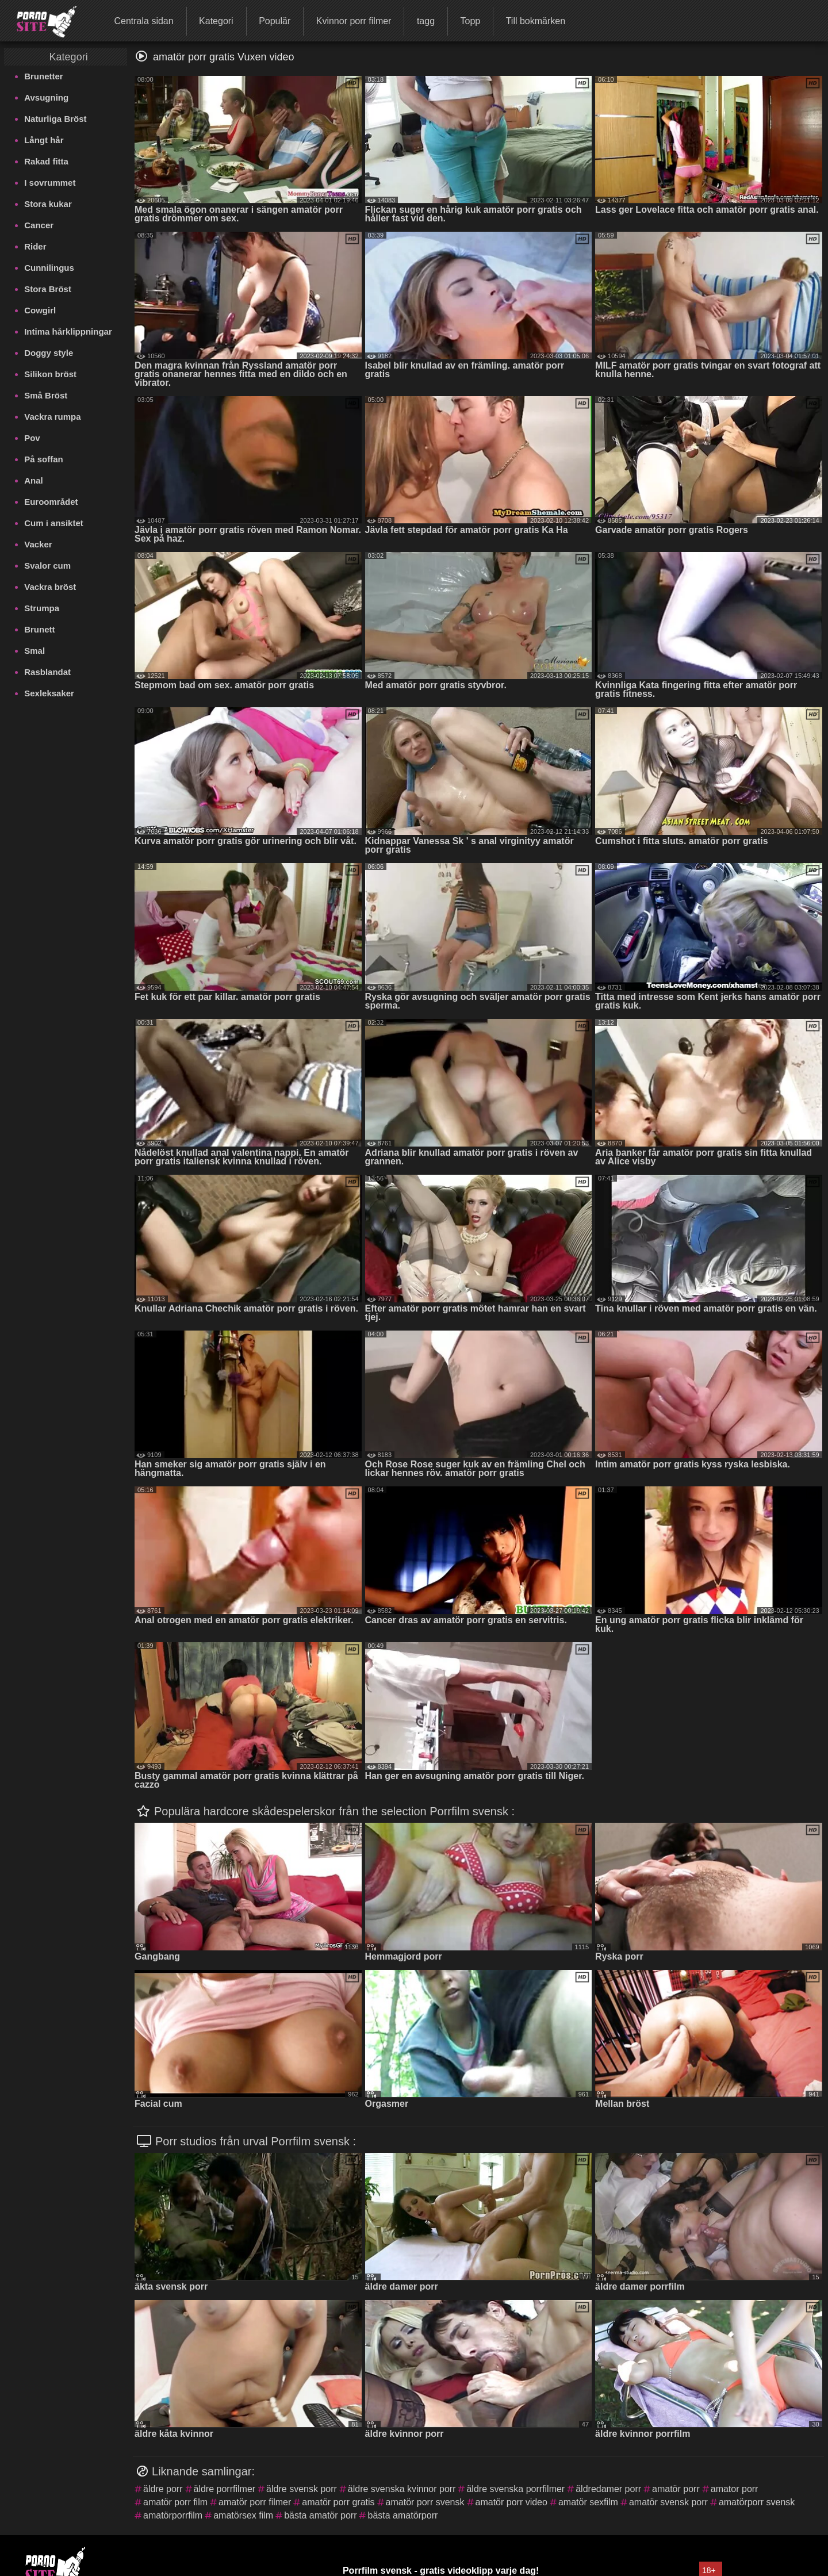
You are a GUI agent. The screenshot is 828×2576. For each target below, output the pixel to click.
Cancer (38, 225)
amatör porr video (511, 2502)
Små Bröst (45, 395)
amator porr (734, 2489)
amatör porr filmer (254, 2502)
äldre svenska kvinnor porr (402, 2489)
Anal (33, 480)
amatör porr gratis (338, 2502)
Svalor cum (47, 565)
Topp (470, 21)
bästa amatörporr (402, 2515)
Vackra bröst (50, 587)
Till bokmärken (535, 21)
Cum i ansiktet (53, 523)
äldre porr (162, 2489)
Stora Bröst (47, 289)
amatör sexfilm (588, 2502)
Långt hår (43, 140)
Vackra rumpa (52, 416)
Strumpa (41, 608)
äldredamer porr (608, 2489)
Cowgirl (40, 310)
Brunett (39, 629)
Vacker (38, 544)
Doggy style (48, 353)
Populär (274, 21)
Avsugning (46, 97)
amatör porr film (175, 2502)
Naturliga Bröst (55, 119)
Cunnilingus (49, 268)
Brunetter (43, 76)
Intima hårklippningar (68, 331)
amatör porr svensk (425, 2502)
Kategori (216, 21)
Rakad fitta (46, 161)
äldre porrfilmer (225, 2489)
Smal (34, 651)
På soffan (43, 459)
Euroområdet (51, 502)
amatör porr (676, 2489)
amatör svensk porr (668, 2502)
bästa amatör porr (320, 2515)
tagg (426, 21)
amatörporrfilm (172, 2515)
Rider (35, 246)
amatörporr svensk (757, 2502)
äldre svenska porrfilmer (515, 2489)
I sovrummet (49, 182)
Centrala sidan (143, 21)
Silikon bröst (50, 374)
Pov (32, 438)
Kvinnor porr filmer (354, 21)
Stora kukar (48, 204)
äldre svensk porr (301, 2489)
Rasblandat (47, 672)
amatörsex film (243, 2515)
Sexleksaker (49, 693)
